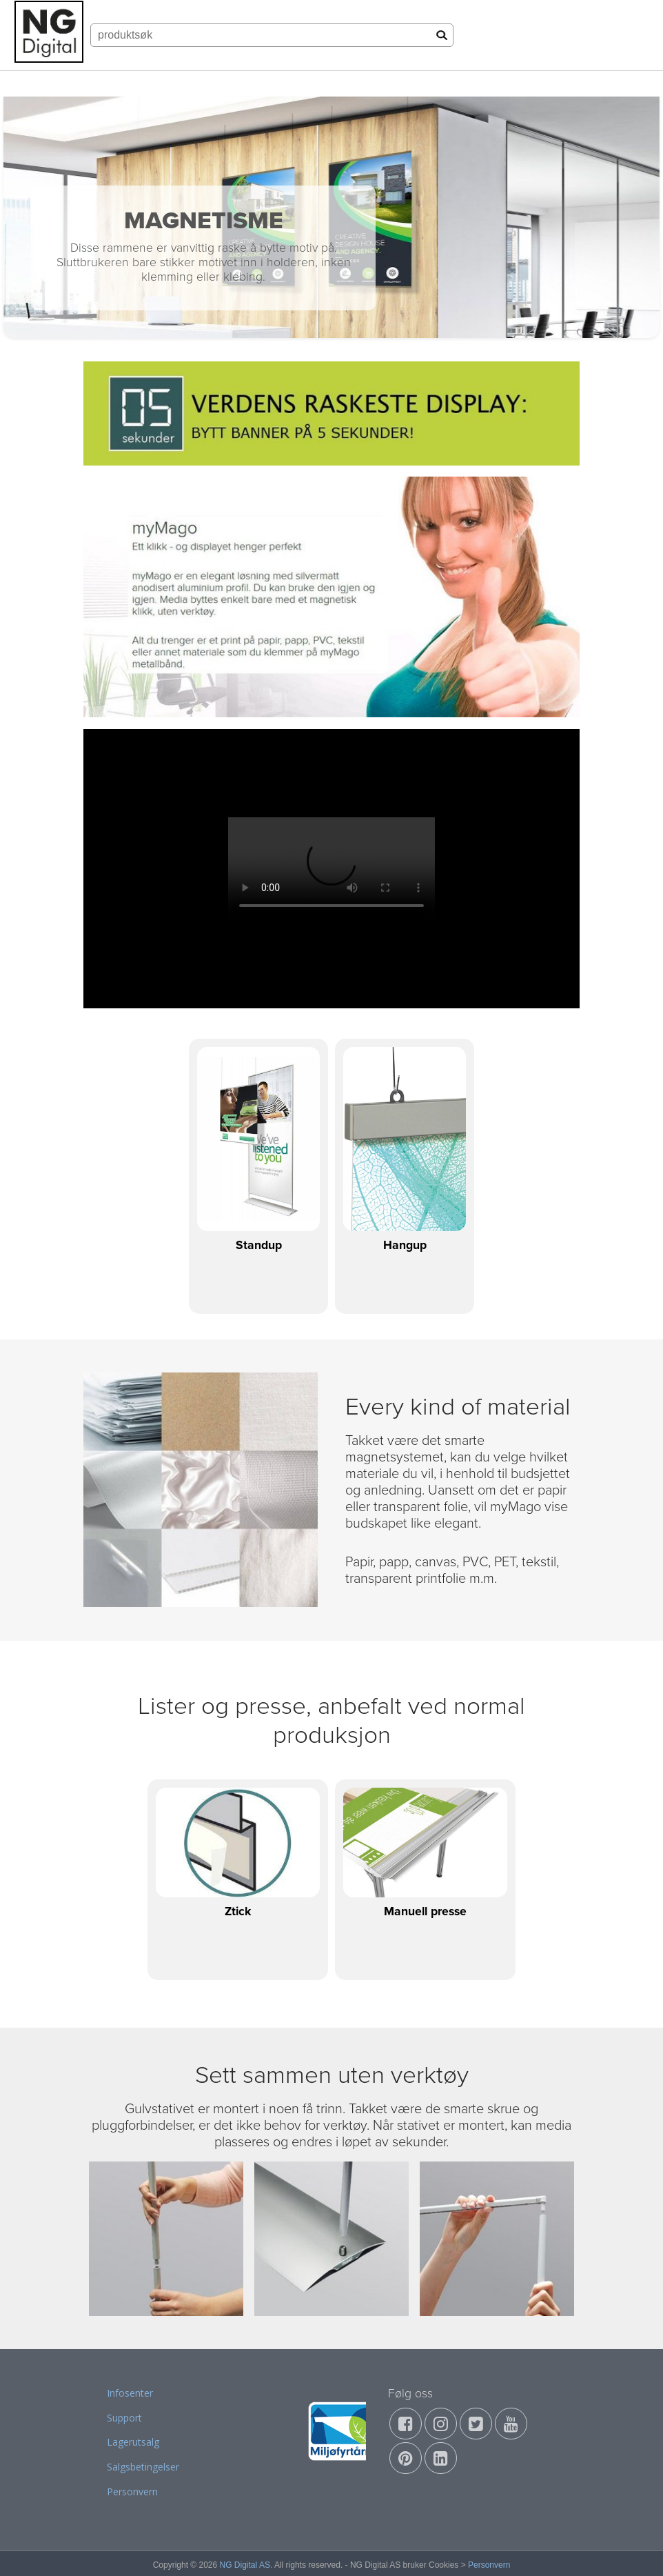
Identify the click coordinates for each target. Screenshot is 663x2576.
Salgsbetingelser (143, 2466)
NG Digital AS (245, 2565)
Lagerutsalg (133, 2441)
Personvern (132, 2491)
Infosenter (130, 2392)
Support (124, 2417)
